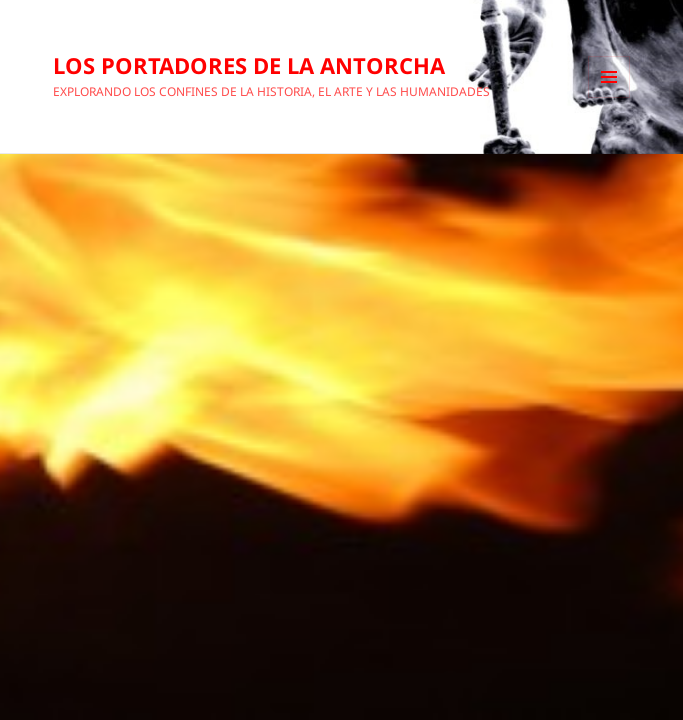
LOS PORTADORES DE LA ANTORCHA (249, 65)
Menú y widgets (609, 97)
